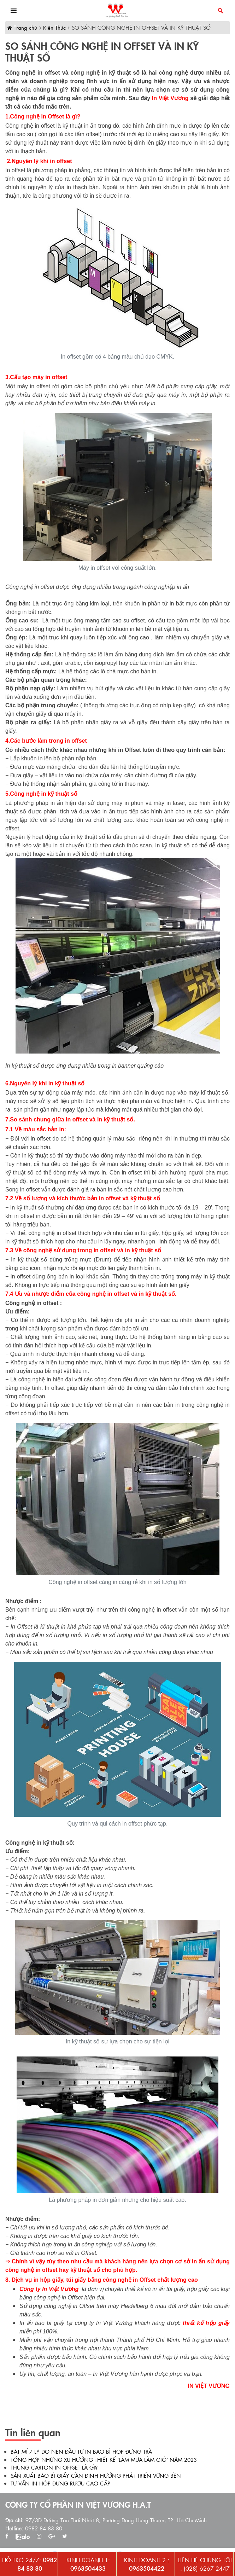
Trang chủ (22, 27)
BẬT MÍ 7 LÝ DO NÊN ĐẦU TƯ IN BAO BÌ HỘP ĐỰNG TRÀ (81, 2451)
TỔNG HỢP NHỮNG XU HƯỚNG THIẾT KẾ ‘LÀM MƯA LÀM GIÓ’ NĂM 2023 (104, 2459)
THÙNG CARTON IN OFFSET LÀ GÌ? (54, 2467)
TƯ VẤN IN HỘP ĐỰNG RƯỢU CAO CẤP (60, 2483)
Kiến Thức (54, 27)
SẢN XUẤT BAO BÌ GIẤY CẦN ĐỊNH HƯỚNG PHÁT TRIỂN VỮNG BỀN (96, 2475)
